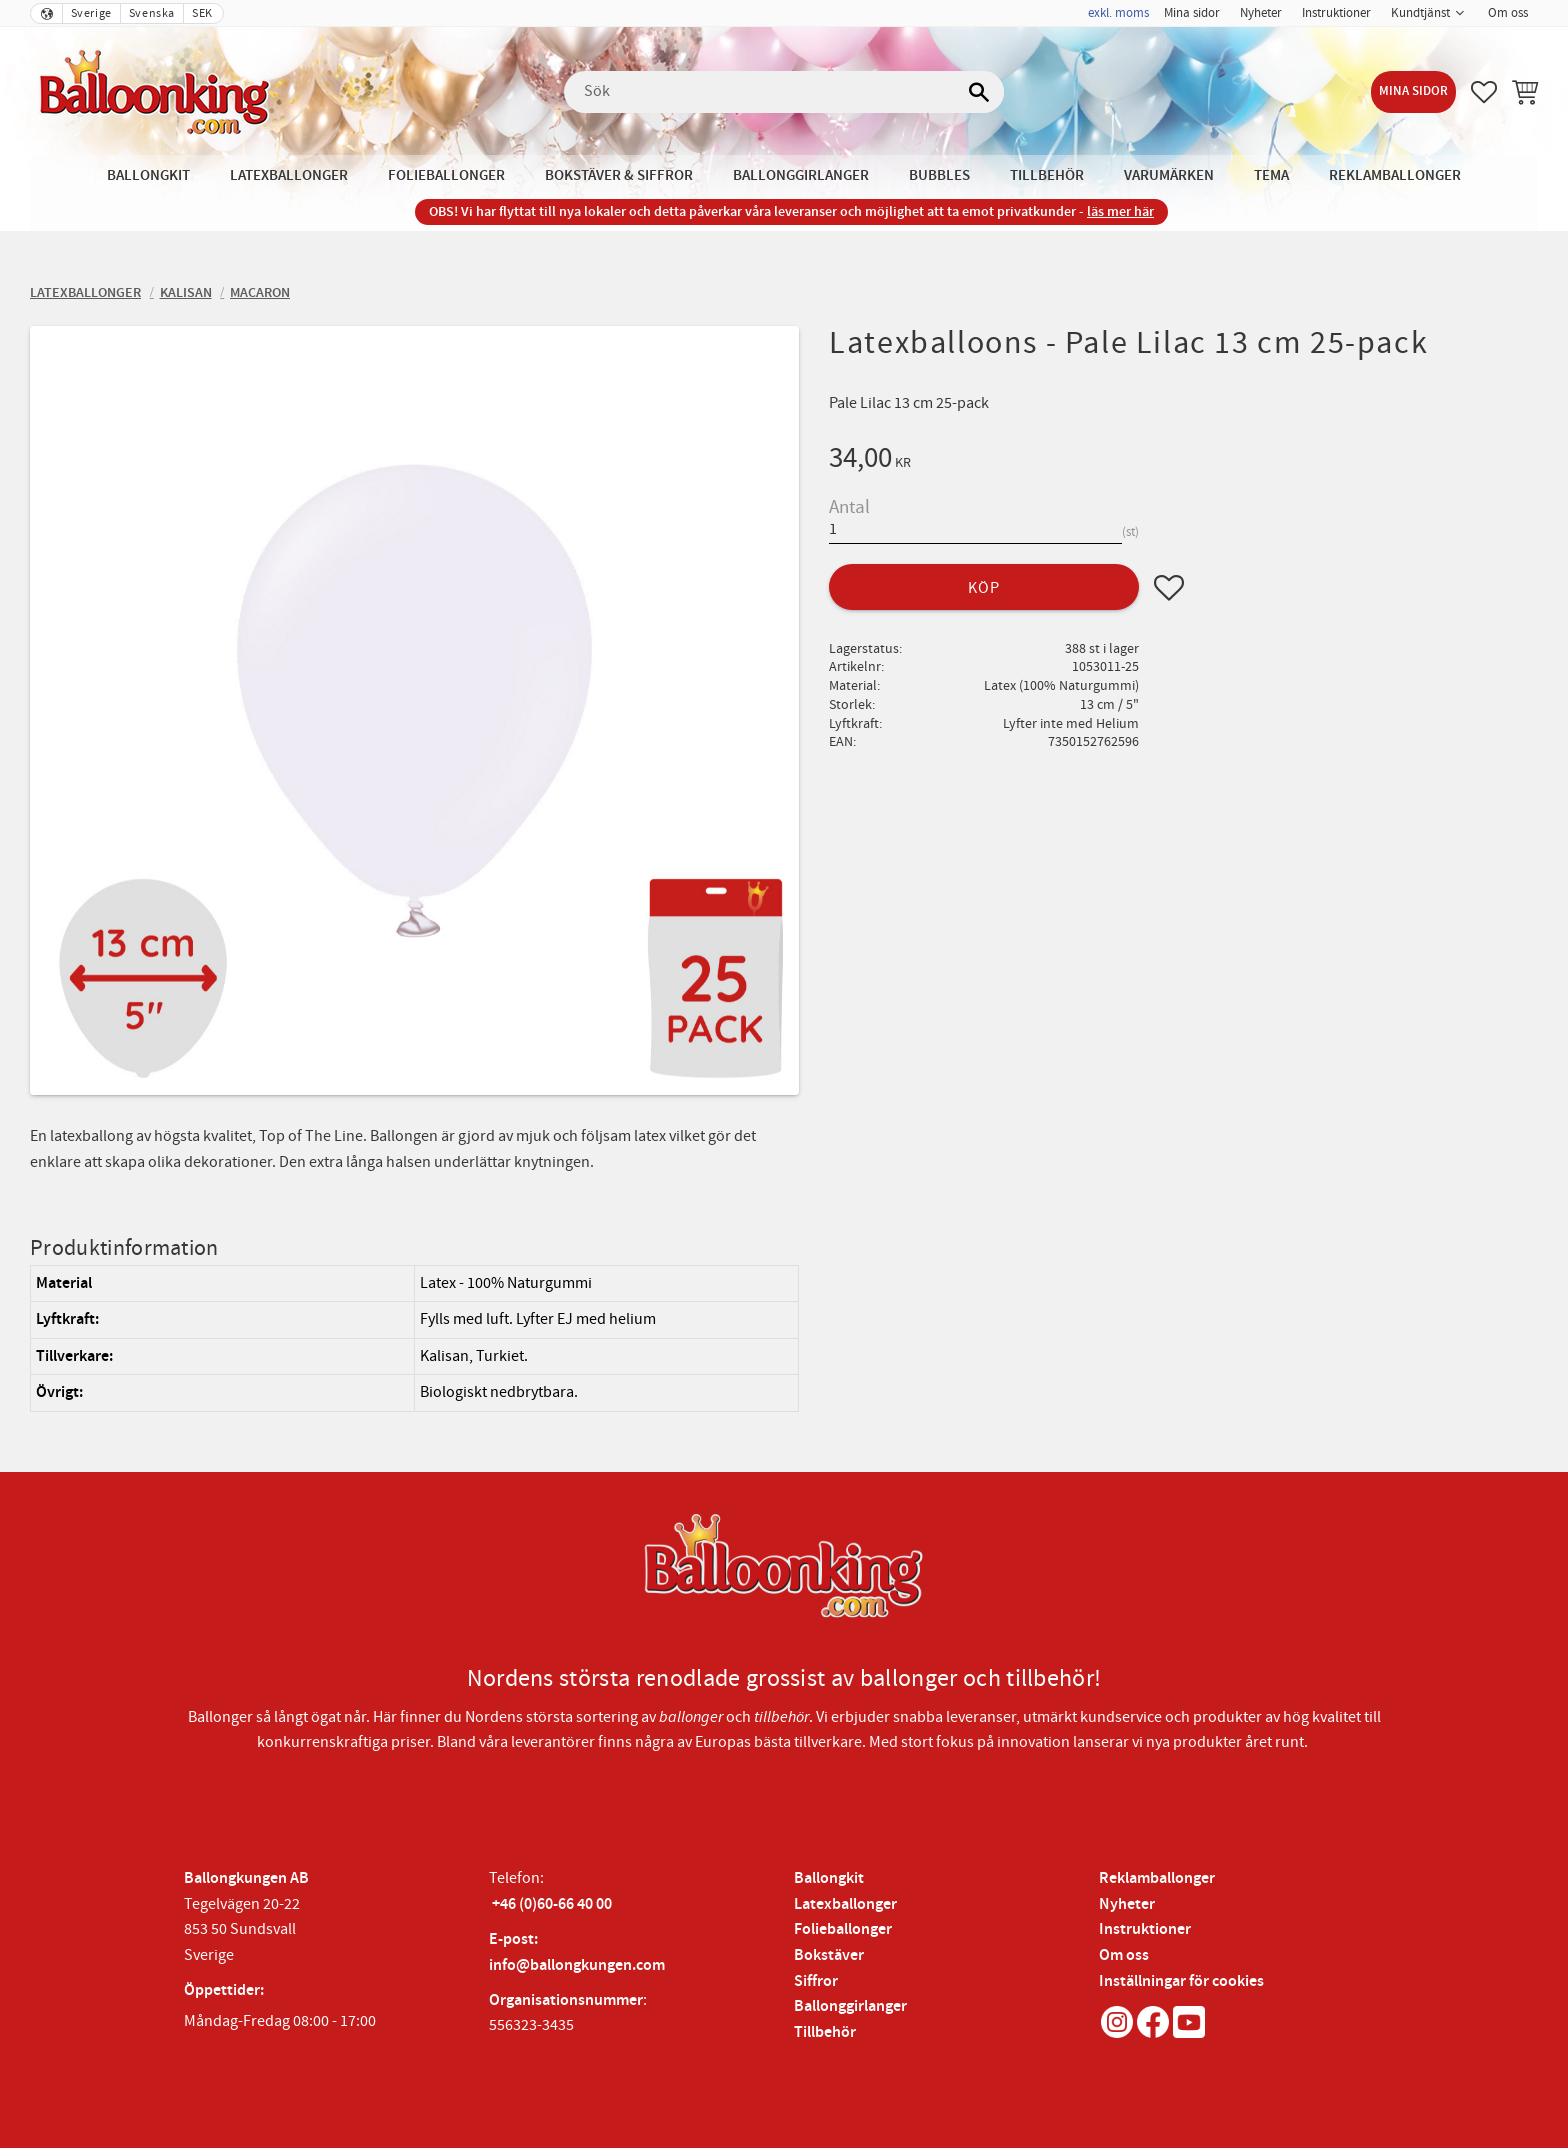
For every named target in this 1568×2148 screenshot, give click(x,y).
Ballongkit (829, 1878)
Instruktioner (1145, 1929)
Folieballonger (843, 1929)
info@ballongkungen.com (577, 1965)
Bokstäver (829, 1955)
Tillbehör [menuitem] (1047, 175)
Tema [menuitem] (1271, 175)
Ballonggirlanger (850, 2006)
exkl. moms (1118, 13)
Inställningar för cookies (1181, 1981)
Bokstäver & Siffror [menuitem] (619, 175)
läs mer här (1120, 211)
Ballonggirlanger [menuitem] (801, 175)
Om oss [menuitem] (1508, 13)
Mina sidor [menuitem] (1192, 13)
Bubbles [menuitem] (939, 175)
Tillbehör (825, 2032)
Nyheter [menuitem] (1261, 13)
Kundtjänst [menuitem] (1420, 13)
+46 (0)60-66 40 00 (552, 1904)
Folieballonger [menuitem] (446, 175)
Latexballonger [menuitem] (289, 175)
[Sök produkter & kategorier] (784, 92)
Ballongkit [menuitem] (148, 175)
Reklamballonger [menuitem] (1395, 175)
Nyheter (1127, 1904)
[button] (1484, 92)
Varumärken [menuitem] (1169, 175)
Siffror (816, 1981)
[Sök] (979, 92)
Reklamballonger (1157, 1878)
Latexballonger (845, 1904)
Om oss (1124, 1955)
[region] (414, 1338)
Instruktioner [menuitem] (1336, 13)
